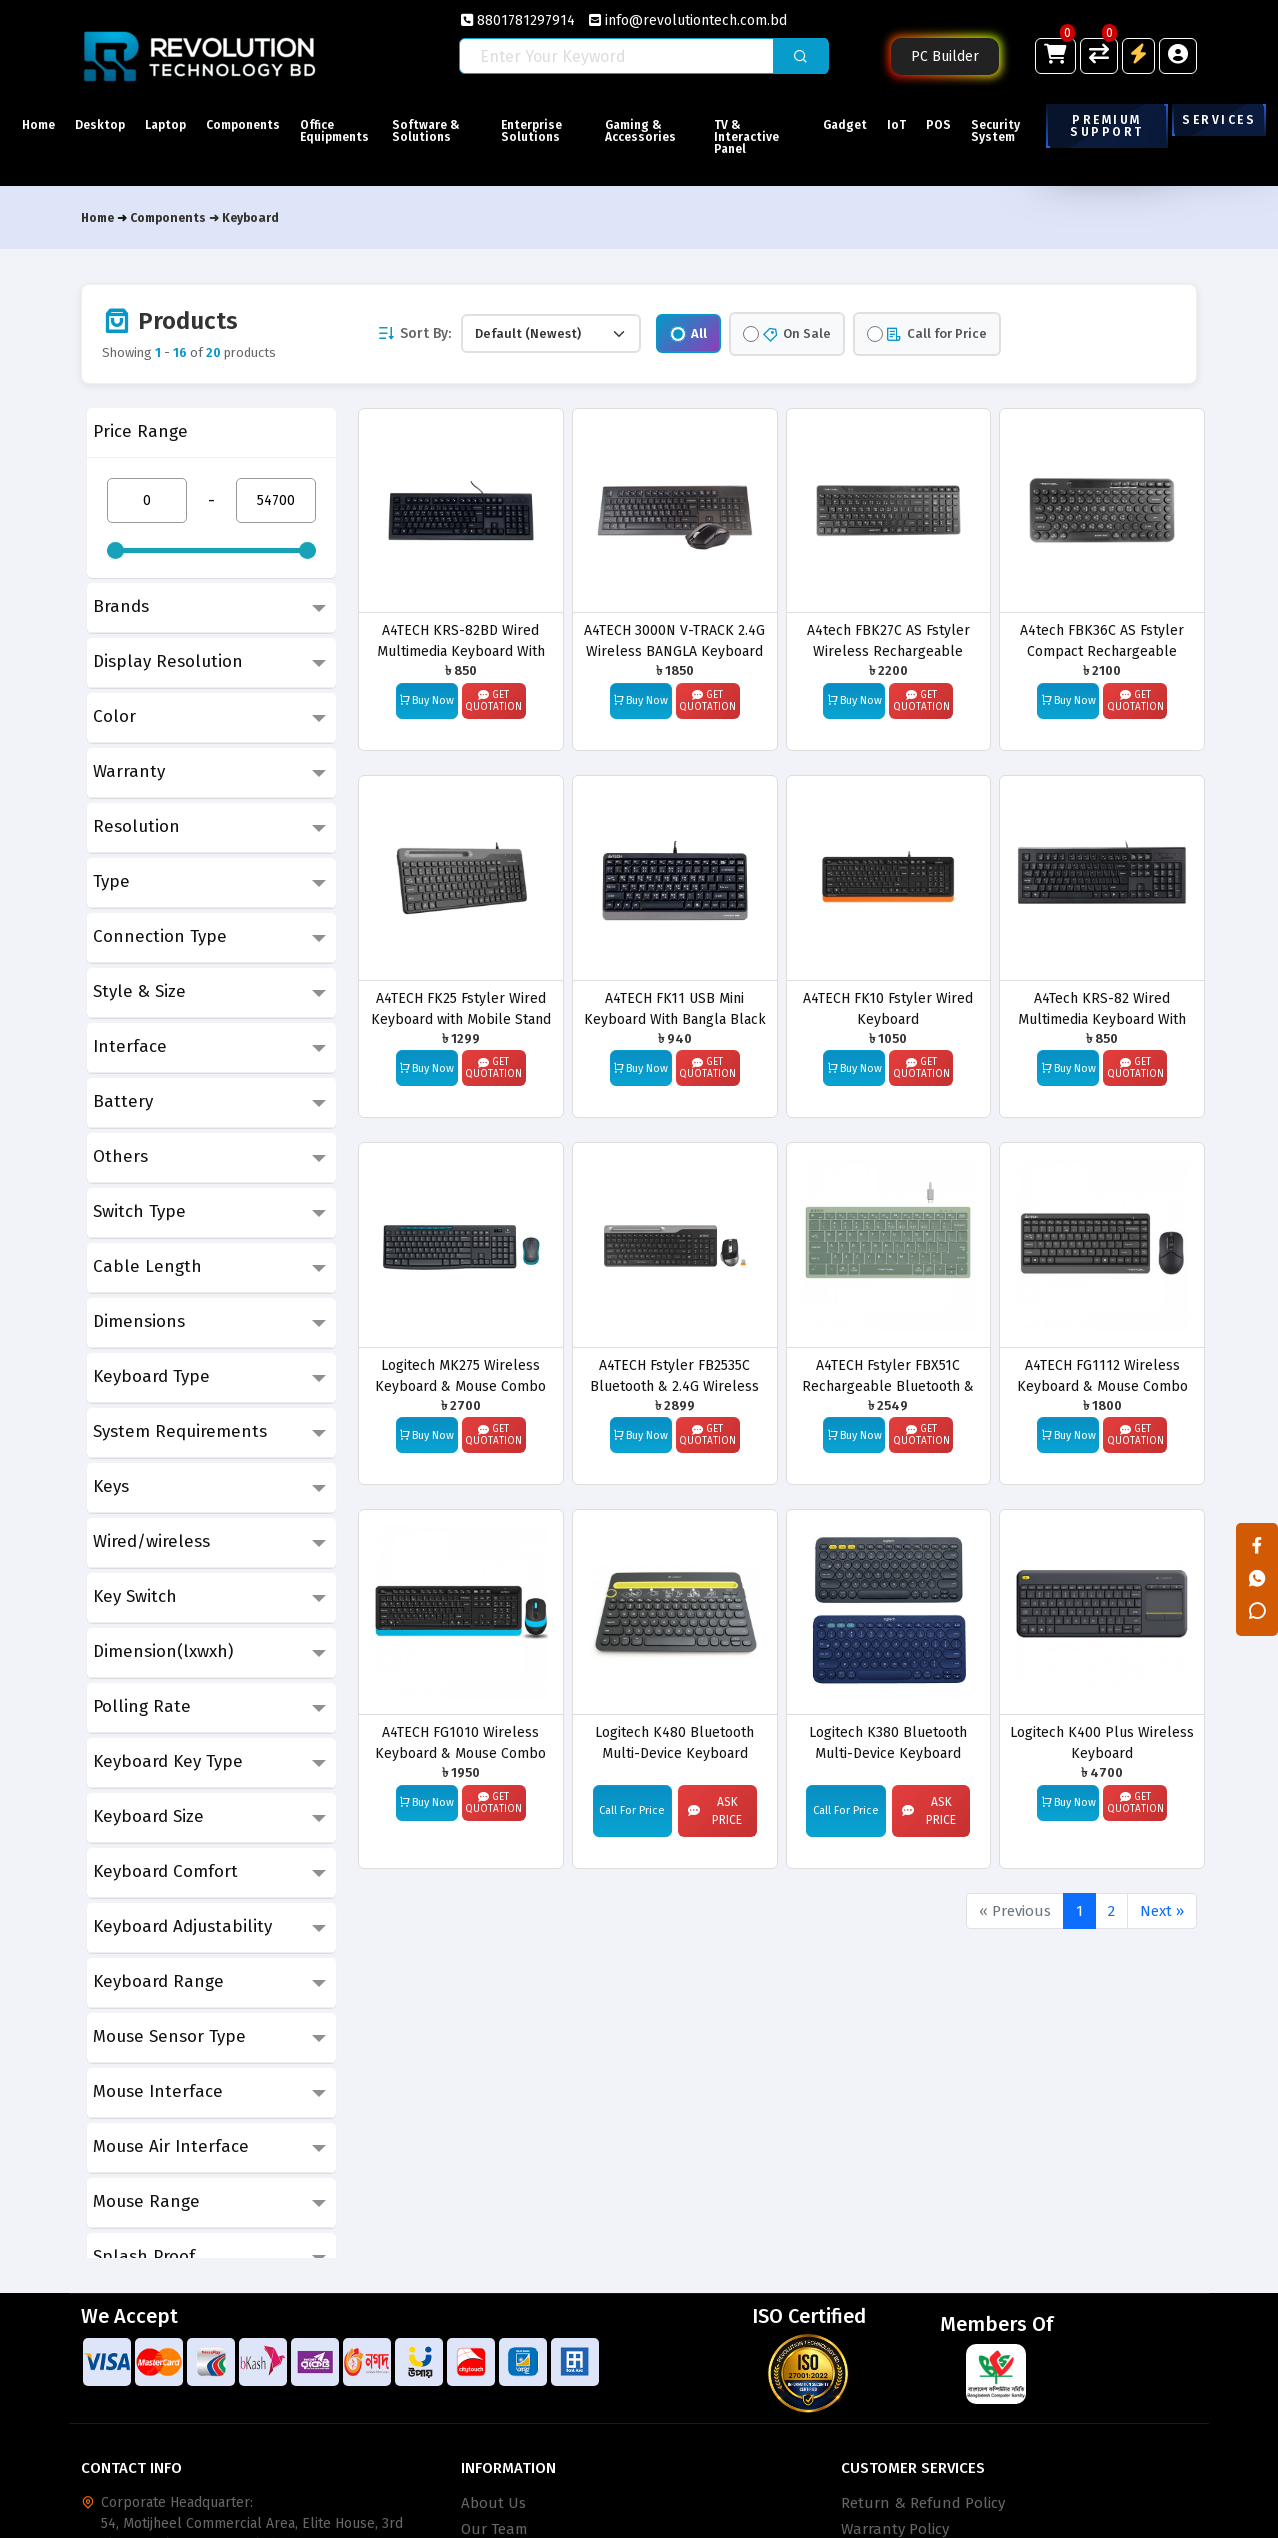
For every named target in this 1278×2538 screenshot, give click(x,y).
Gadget (839, 125)
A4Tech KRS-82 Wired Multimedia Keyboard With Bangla (1102, 1008)
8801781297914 (518, 20)
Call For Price (632, 1810)
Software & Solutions (466, 137)
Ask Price (715, 1811)
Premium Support (1110, 126)
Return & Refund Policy (923, 2503)
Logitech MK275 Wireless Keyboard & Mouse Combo (460, 1375)
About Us (493, 2503)
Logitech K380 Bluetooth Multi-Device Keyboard (888, 1742)
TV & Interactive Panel (754, 137)
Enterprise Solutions (561, 131)
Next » (1162, 1911)
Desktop (110, 125)
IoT (900, 125)
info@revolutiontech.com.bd (688, 20)
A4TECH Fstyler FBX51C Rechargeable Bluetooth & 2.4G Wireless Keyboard (888, 1375)
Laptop (184, 125)
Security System (1018, 131)
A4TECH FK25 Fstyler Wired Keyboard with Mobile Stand (461, 1008)
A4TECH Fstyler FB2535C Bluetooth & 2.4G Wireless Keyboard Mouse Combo (674, 1375)
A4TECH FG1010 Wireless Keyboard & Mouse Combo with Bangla (460, 1742)
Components (272, 125)
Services (1219, 120)
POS (951, 125)
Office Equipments (372, 131)
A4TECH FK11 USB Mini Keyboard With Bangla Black (675, 1008)
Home (38, 125)
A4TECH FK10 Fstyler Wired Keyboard (888, 1008)
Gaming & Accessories (657, 131)
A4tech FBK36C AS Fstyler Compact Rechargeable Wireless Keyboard (1102, 640)
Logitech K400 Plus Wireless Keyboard (1102, 1742)
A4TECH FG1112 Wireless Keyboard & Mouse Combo (1102, 1375)
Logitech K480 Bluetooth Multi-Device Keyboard (674, 1742)
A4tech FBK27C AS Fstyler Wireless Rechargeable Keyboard (888, 640)
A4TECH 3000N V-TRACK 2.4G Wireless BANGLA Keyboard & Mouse (674, 640)
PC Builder (945, 56)
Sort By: (414, 333)
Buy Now (426, 700)
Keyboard (250, 218)
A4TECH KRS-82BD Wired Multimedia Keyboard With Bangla (461, 640)
